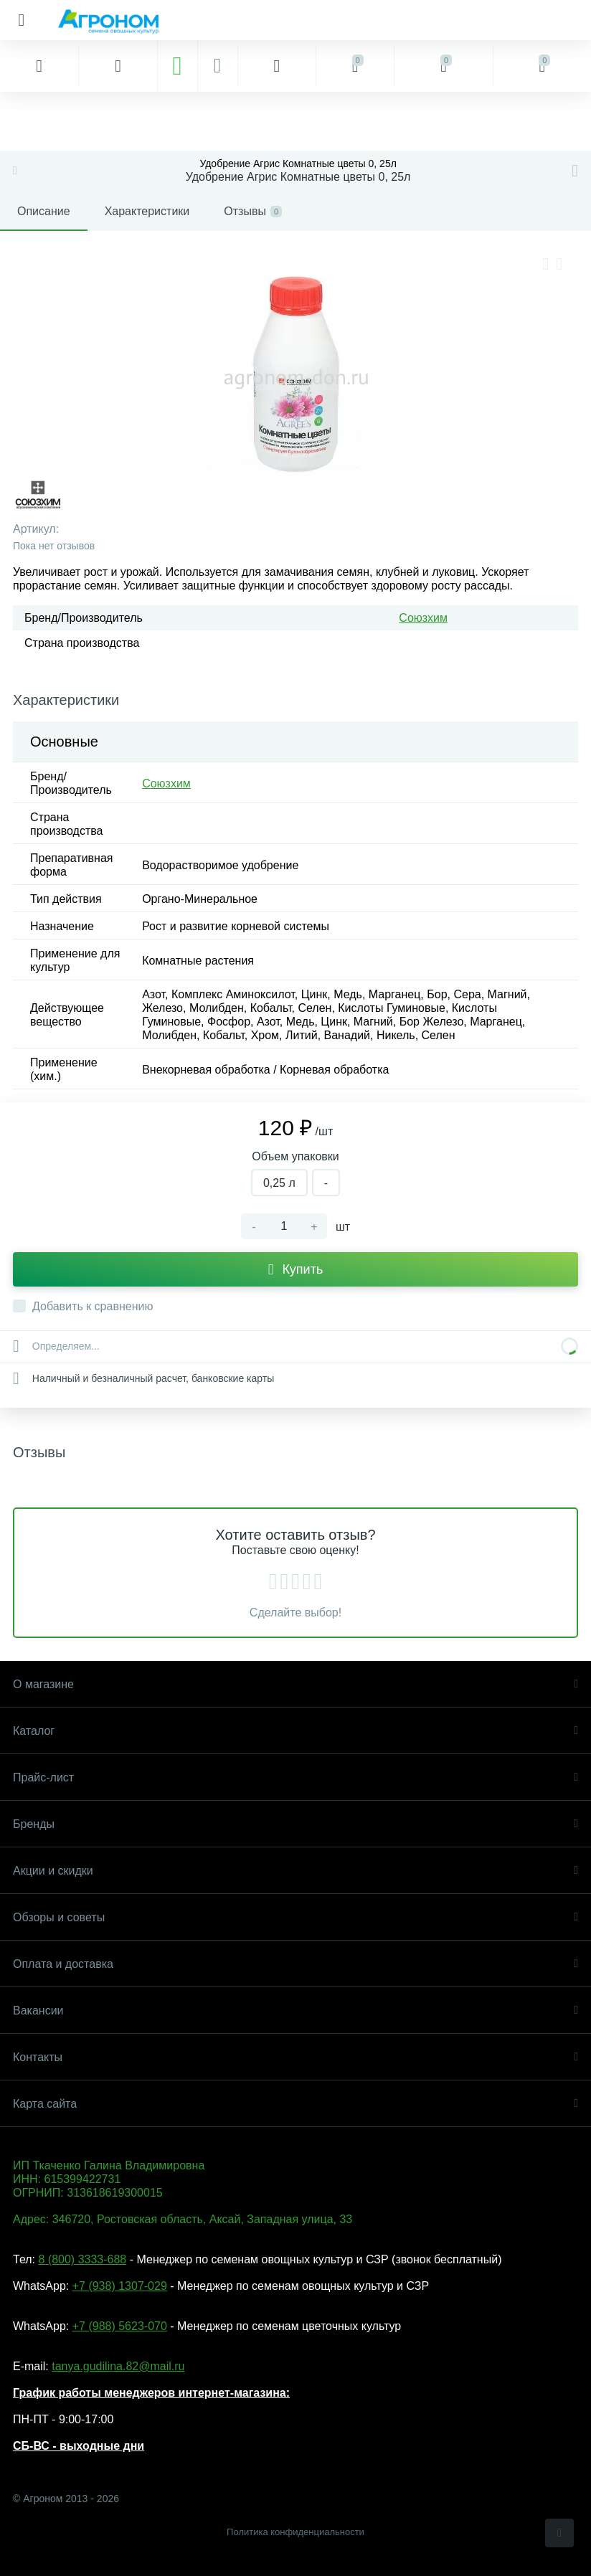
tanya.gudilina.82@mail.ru (118, 2366)
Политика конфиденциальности (295, 2532)
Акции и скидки (295, 1871)
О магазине (295, 1684)
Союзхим (423, 618)
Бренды (295, 1824)
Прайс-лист (295, 1777)
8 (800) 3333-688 (82, 2259)
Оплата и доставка (295, 1964)
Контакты (295, 2057)
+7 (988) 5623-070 (119, 2326)
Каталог (295, 1731)
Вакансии (295, 2010)
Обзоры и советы (295, 1917)
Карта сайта (295, 2104)
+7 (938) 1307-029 (119, 2286)
